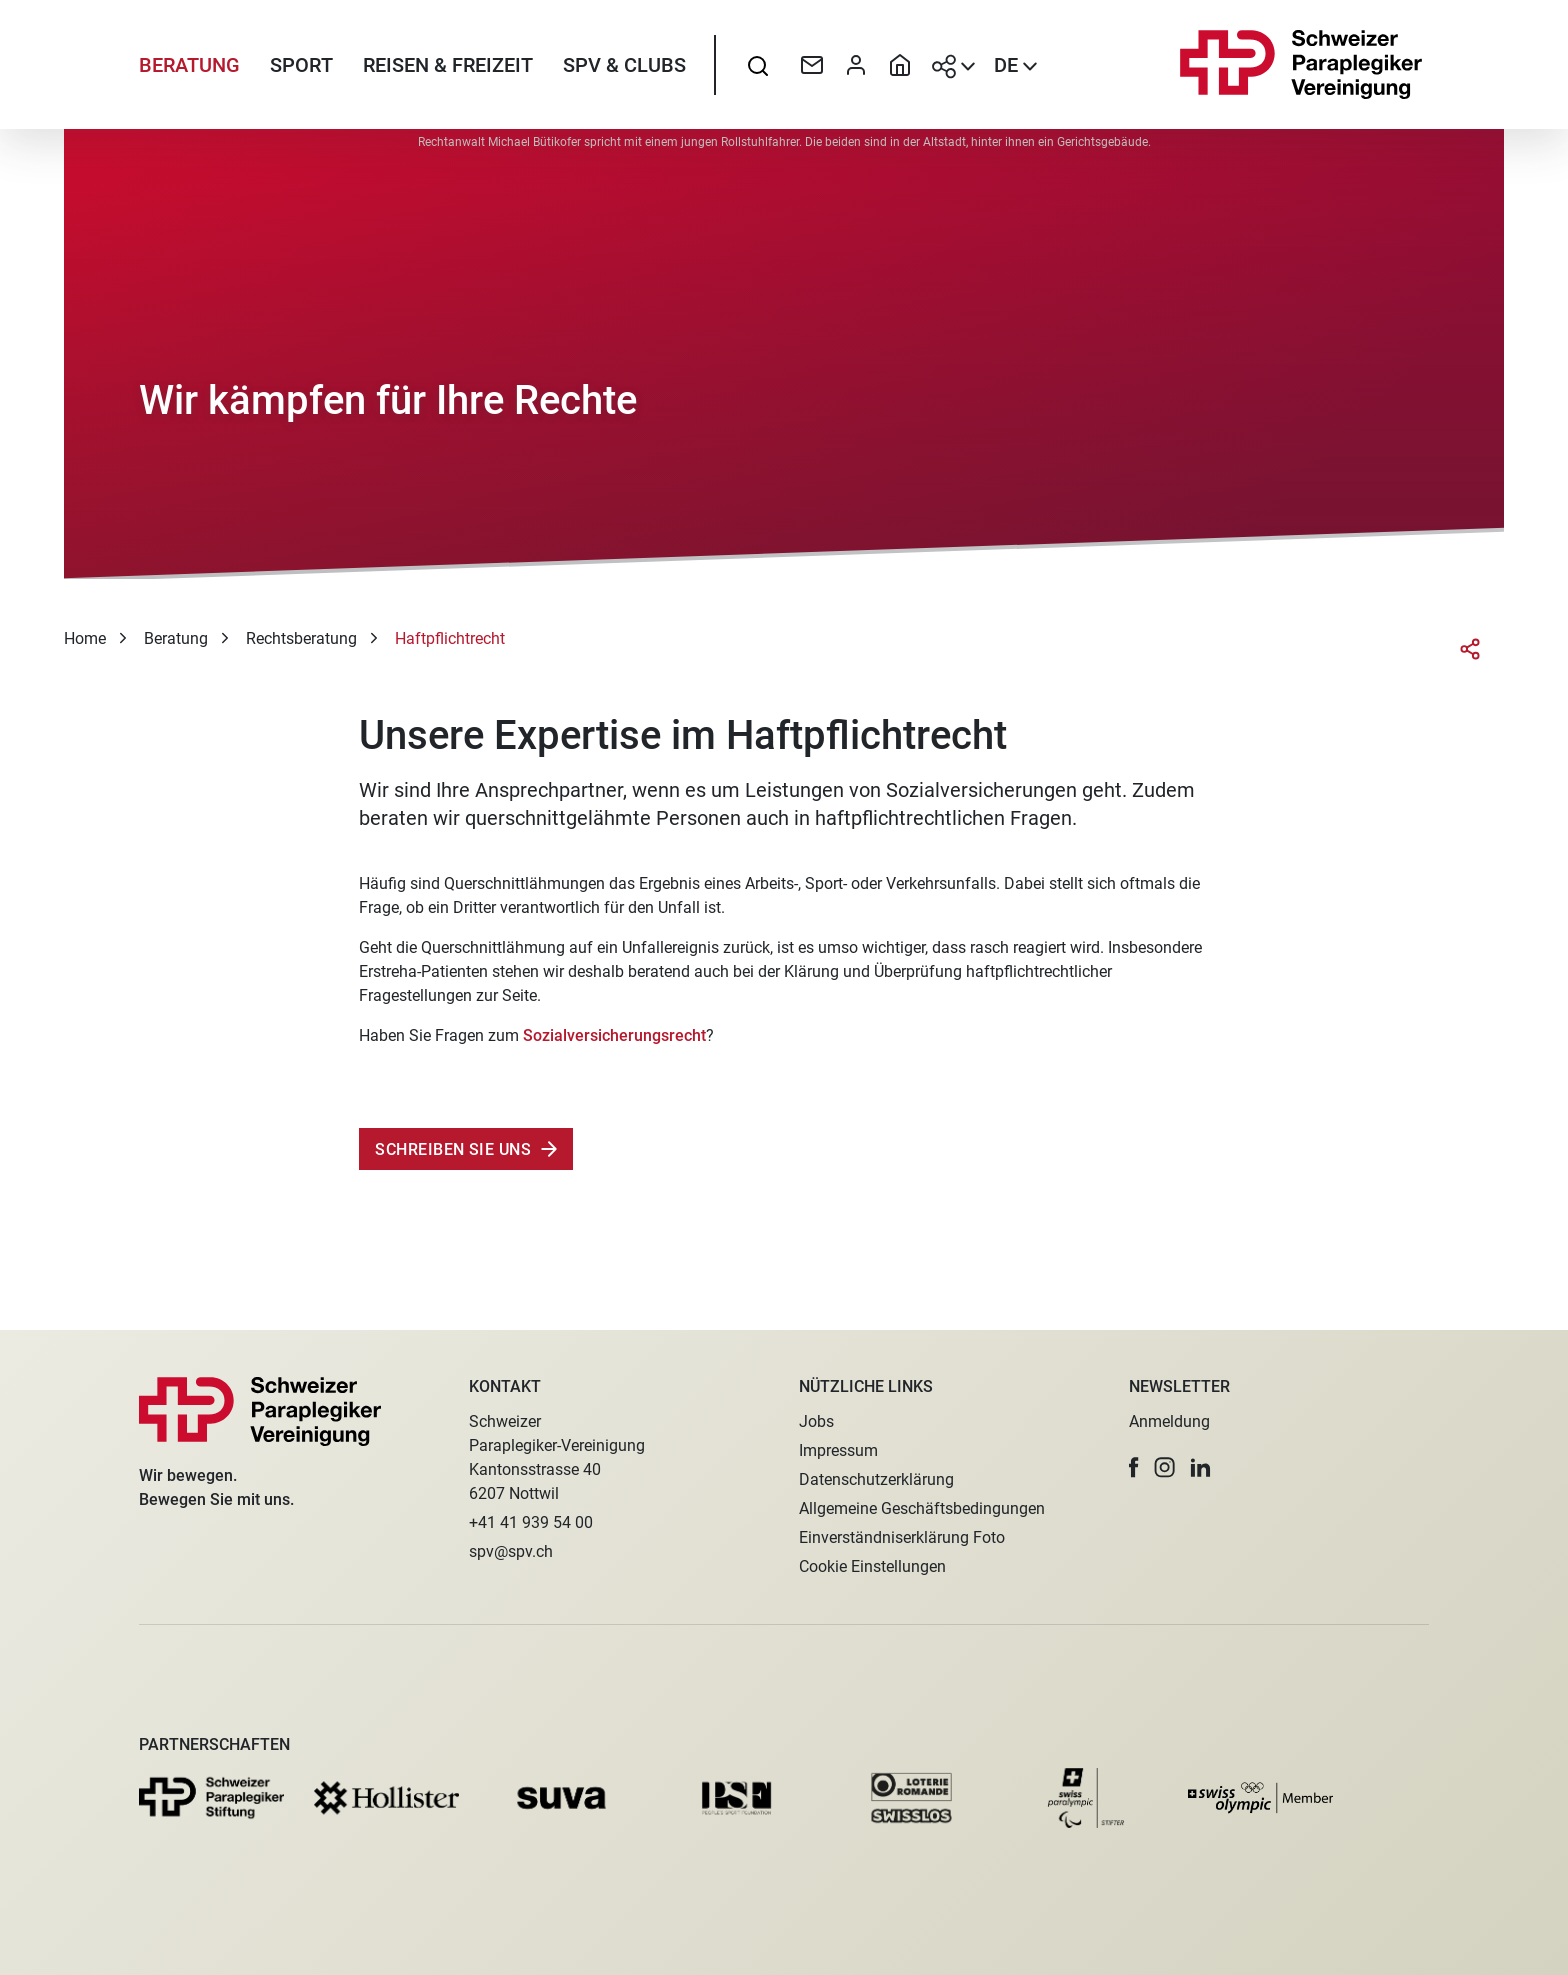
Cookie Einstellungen (872, 1566)
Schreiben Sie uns (451, 1149)
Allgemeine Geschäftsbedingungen (922, 1508)
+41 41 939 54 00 (531, 1522)
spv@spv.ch (511, 1551)
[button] (1134, 1467)
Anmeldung (1169, 1421)
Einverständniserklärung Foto (902, 1537)
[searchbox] (758, 65)
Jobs (816, 1421)
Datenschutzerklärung (876, 1479)
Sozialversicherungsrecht (614, 1035)
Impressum (838, 1450)
